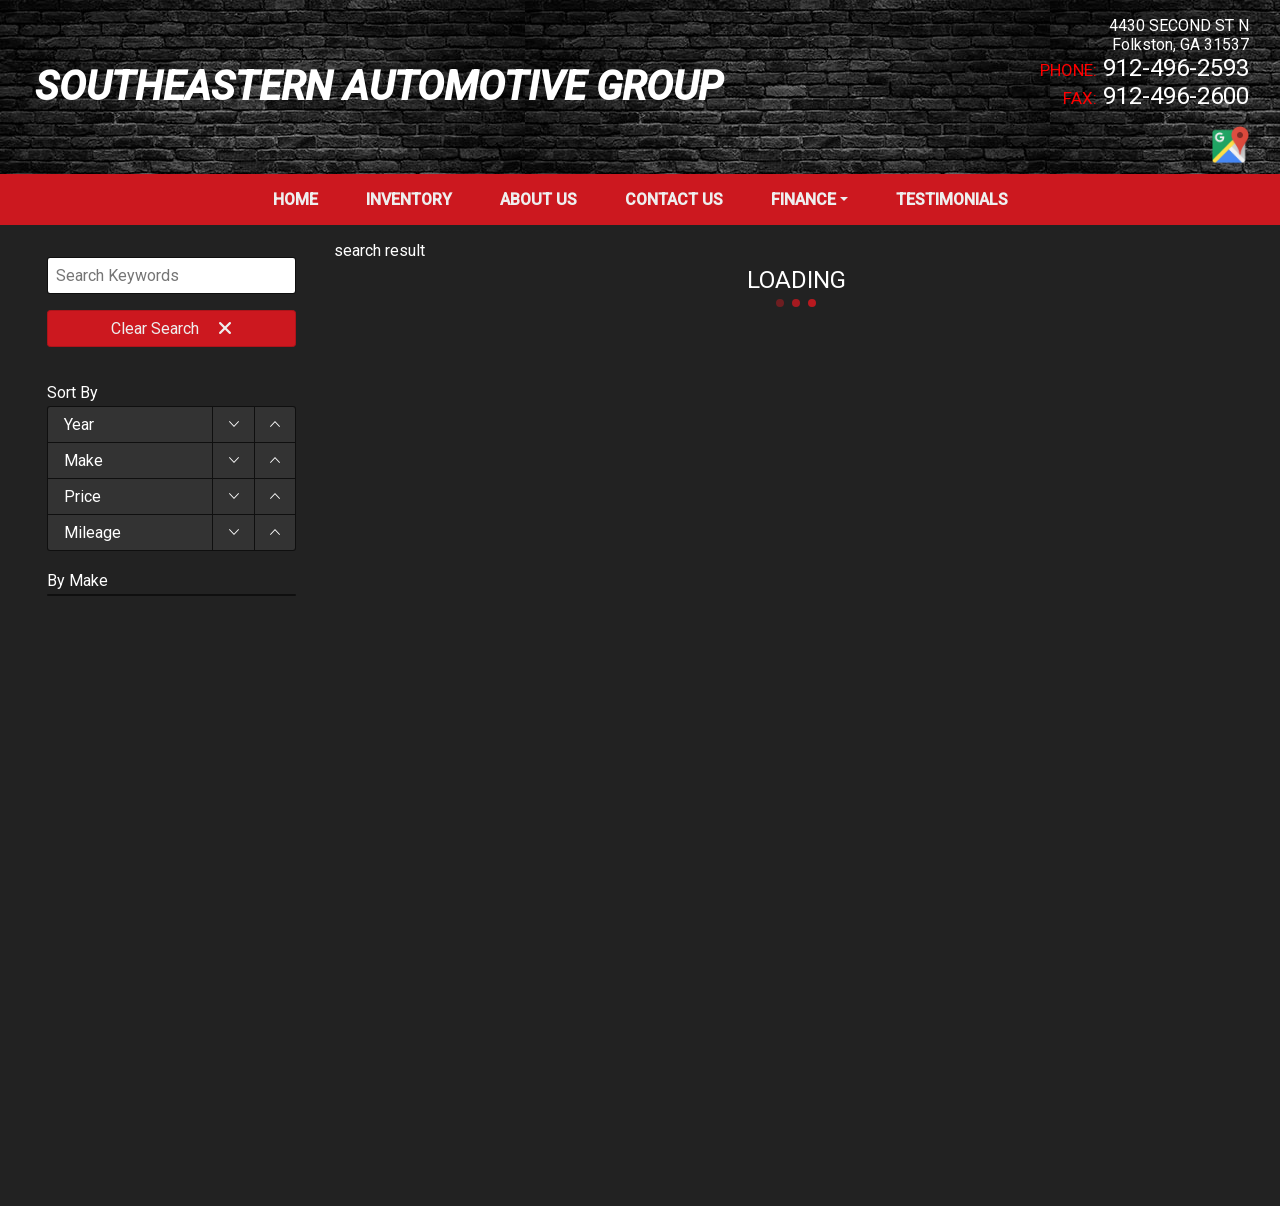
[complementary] (1220, 1146)
